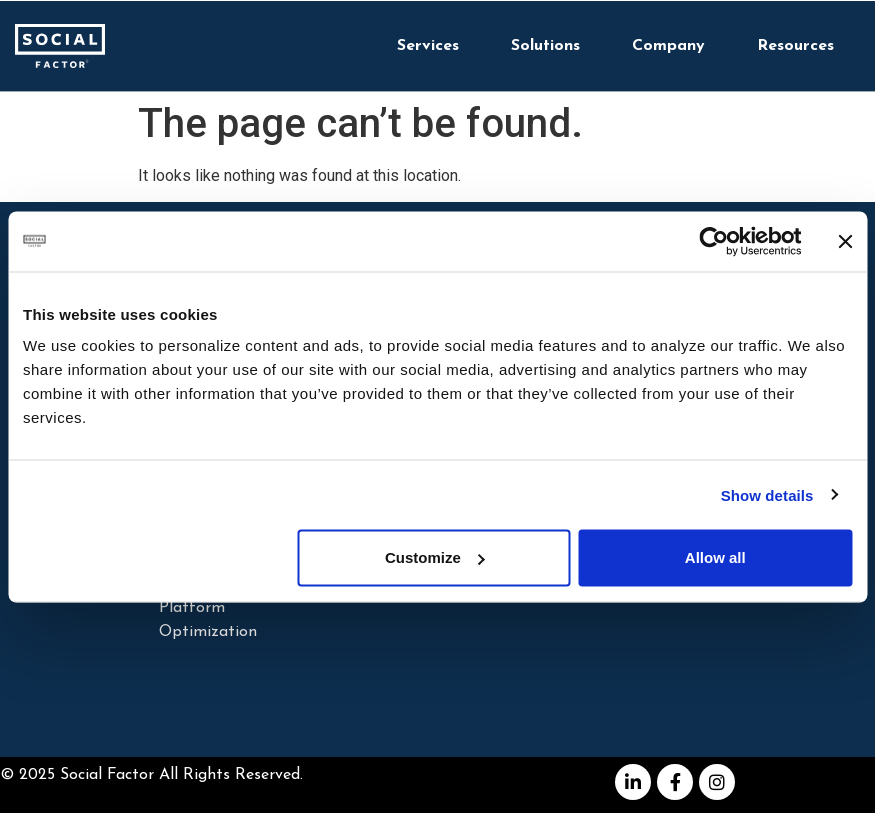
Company (668, 46)
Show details (767, 494)
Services (428, 46)
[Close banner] (845, 241)
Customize (435, 557)
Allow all (715, 557)
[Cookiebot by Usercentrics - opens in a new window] (713, 241)
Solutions (545, 46)
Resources (795, 46)
